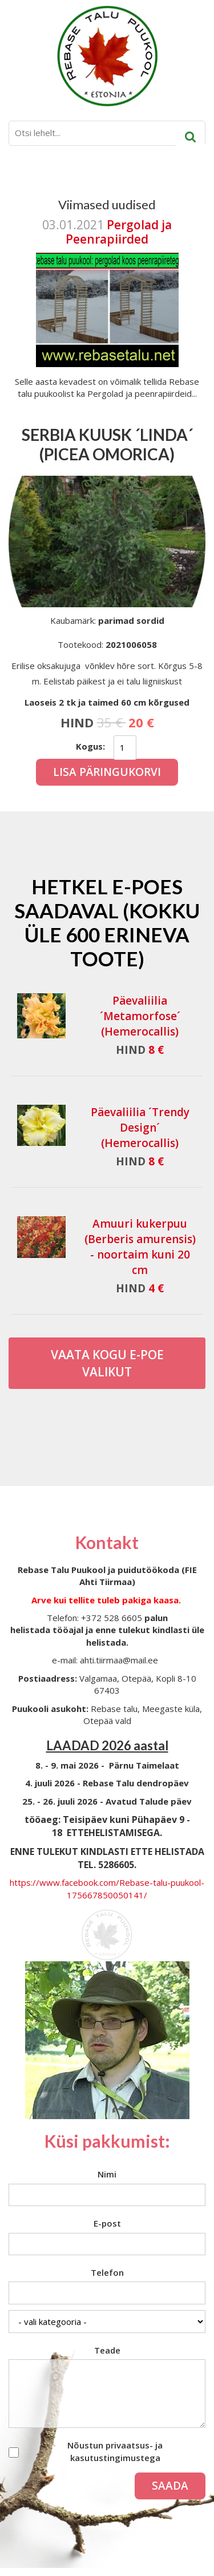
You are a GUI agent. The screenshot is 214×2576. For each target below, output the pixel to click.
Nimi (107, 2174)
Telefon (107, 2272)
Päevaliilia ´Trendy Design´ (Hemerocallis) (140, 1127)
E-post (107, 2223)
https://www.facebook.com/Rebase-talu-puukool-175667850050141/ (107, 1888)
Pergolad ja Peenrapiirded (119, 232)
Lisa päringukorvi (107, 772)
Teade (107, 2350)
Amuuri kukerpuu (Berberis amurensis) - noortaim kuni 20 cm (140, 1246)
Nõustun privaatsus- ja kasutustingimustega (115, 2451)
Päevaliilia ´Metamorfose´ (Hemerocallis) (140, 1016)
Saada (170, 2485)
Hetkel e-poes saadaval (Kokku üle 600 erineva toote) (107, 922)
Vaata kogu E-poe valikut (107, 1363)
